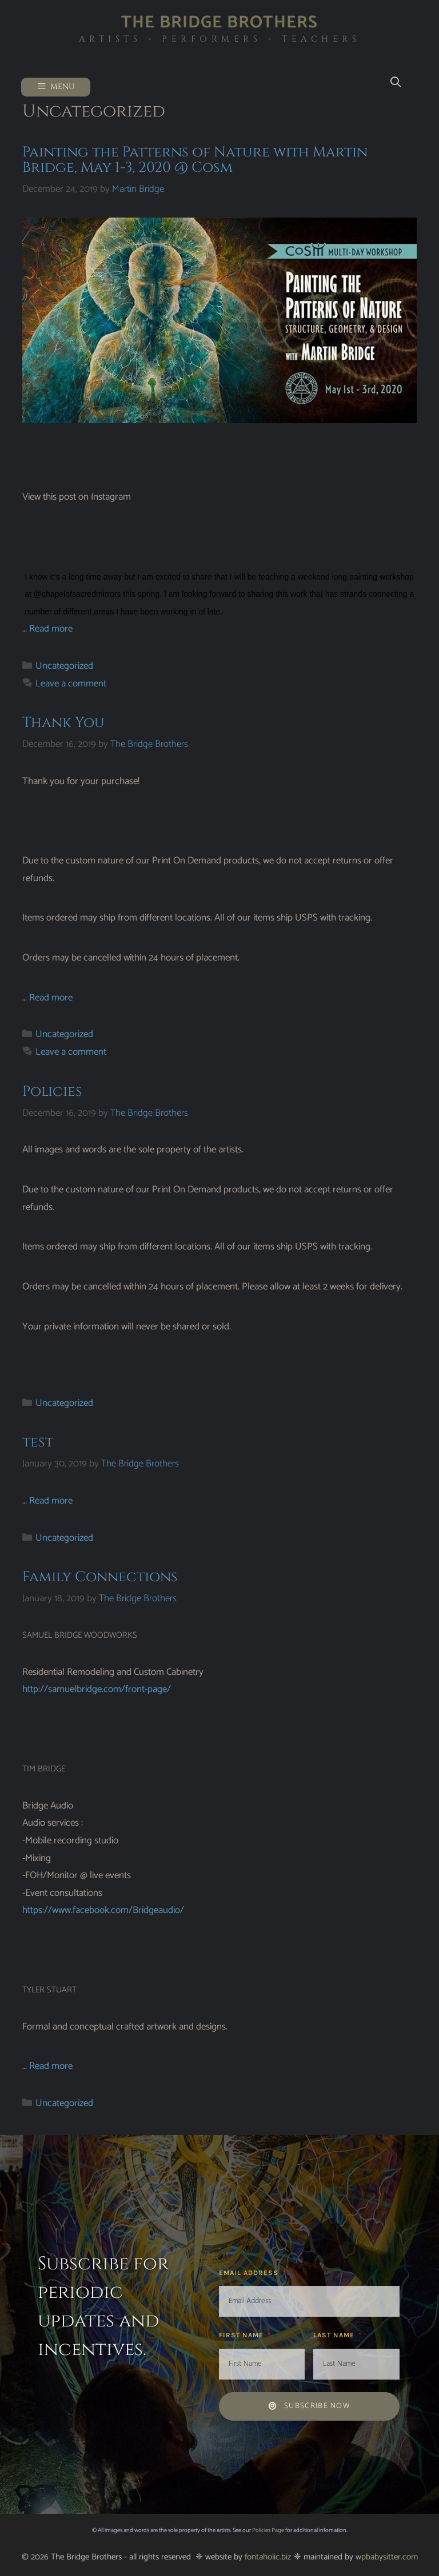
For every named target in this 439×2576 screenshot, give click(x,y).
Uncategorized (64, 666)
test (37, 1442)
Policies (52, 1091)
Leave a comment (70, 684)
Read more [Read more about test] (51, 1501)
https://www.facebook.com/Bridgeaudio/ (103, 1910)
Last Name (335, 2335)
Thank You (63, 722)
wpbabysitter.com (387, 2557)
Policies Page (268, 2530)
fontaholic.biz (268, 2557)
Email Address (250, 2273)
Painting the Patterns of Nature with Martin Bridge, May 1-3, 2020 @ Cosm (195, 160)
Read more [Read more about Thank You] (51, 998)
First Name (242, 2335)
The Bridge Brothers (219, 23)
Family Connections (100, 1577)
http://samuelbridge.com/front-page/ (96, 1689)
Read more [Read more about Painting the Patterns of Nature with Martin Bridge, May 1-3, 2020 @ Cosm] (51, 629)
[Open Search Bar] (395, 82)
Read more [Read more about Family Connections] (51, 2066)
